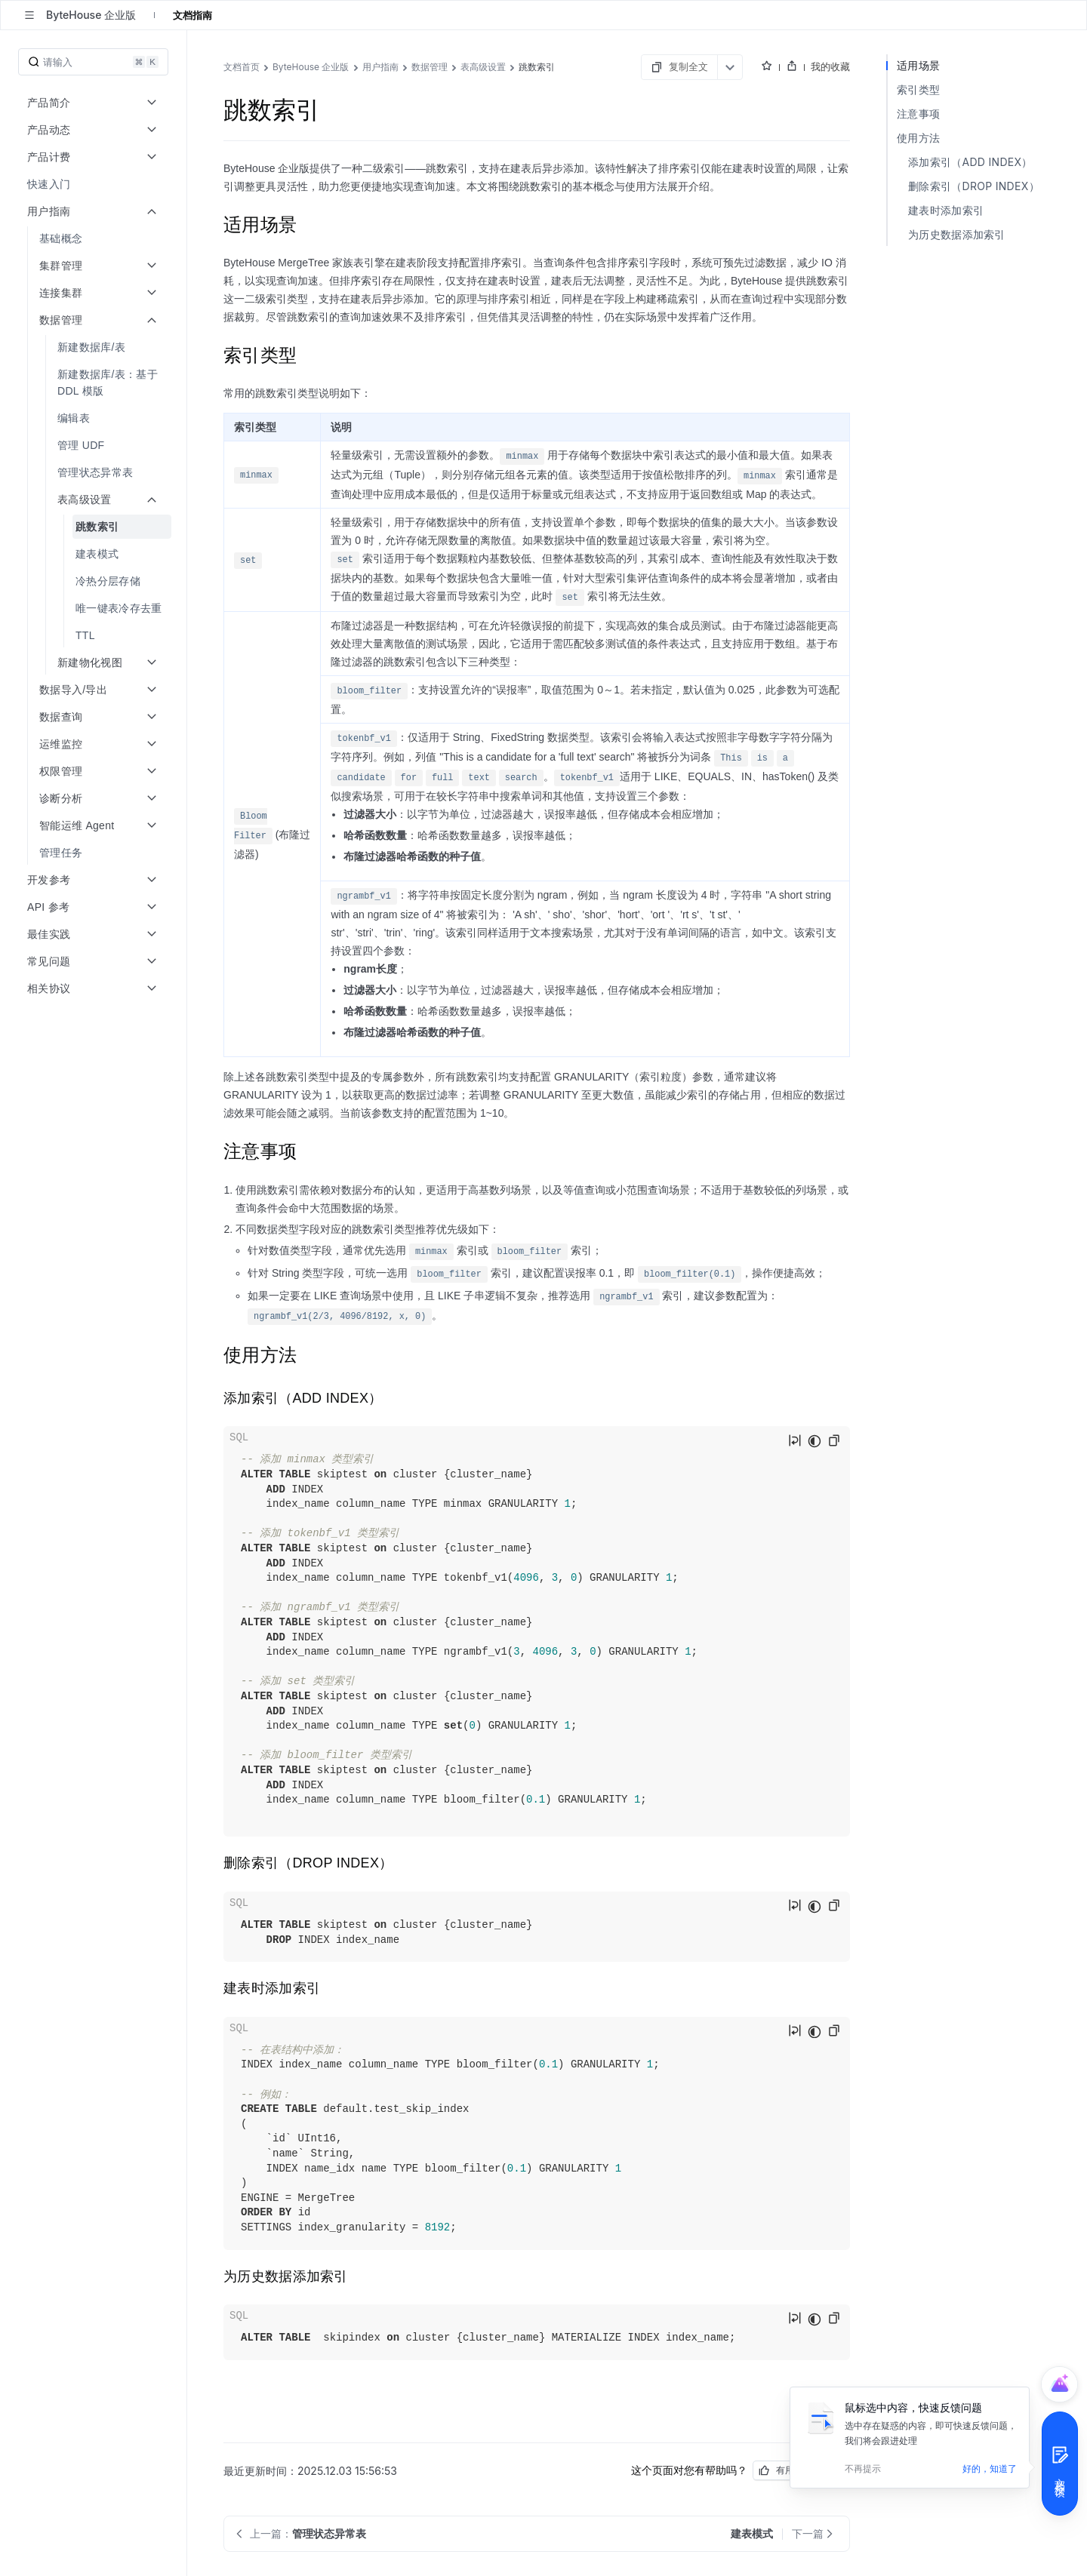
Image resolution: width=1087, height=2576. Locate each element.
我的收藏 (830, 66)
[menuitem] (94, 184)
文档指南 (192, 15)
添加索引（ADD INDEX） (970, 161)
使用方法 (918, 137)
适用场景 (918, 65)
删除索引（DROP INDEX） (973, 186)
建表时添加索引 (946, 210)
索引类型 (918, 89)
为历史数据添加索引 (956, 234)
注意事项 (918, 113)
